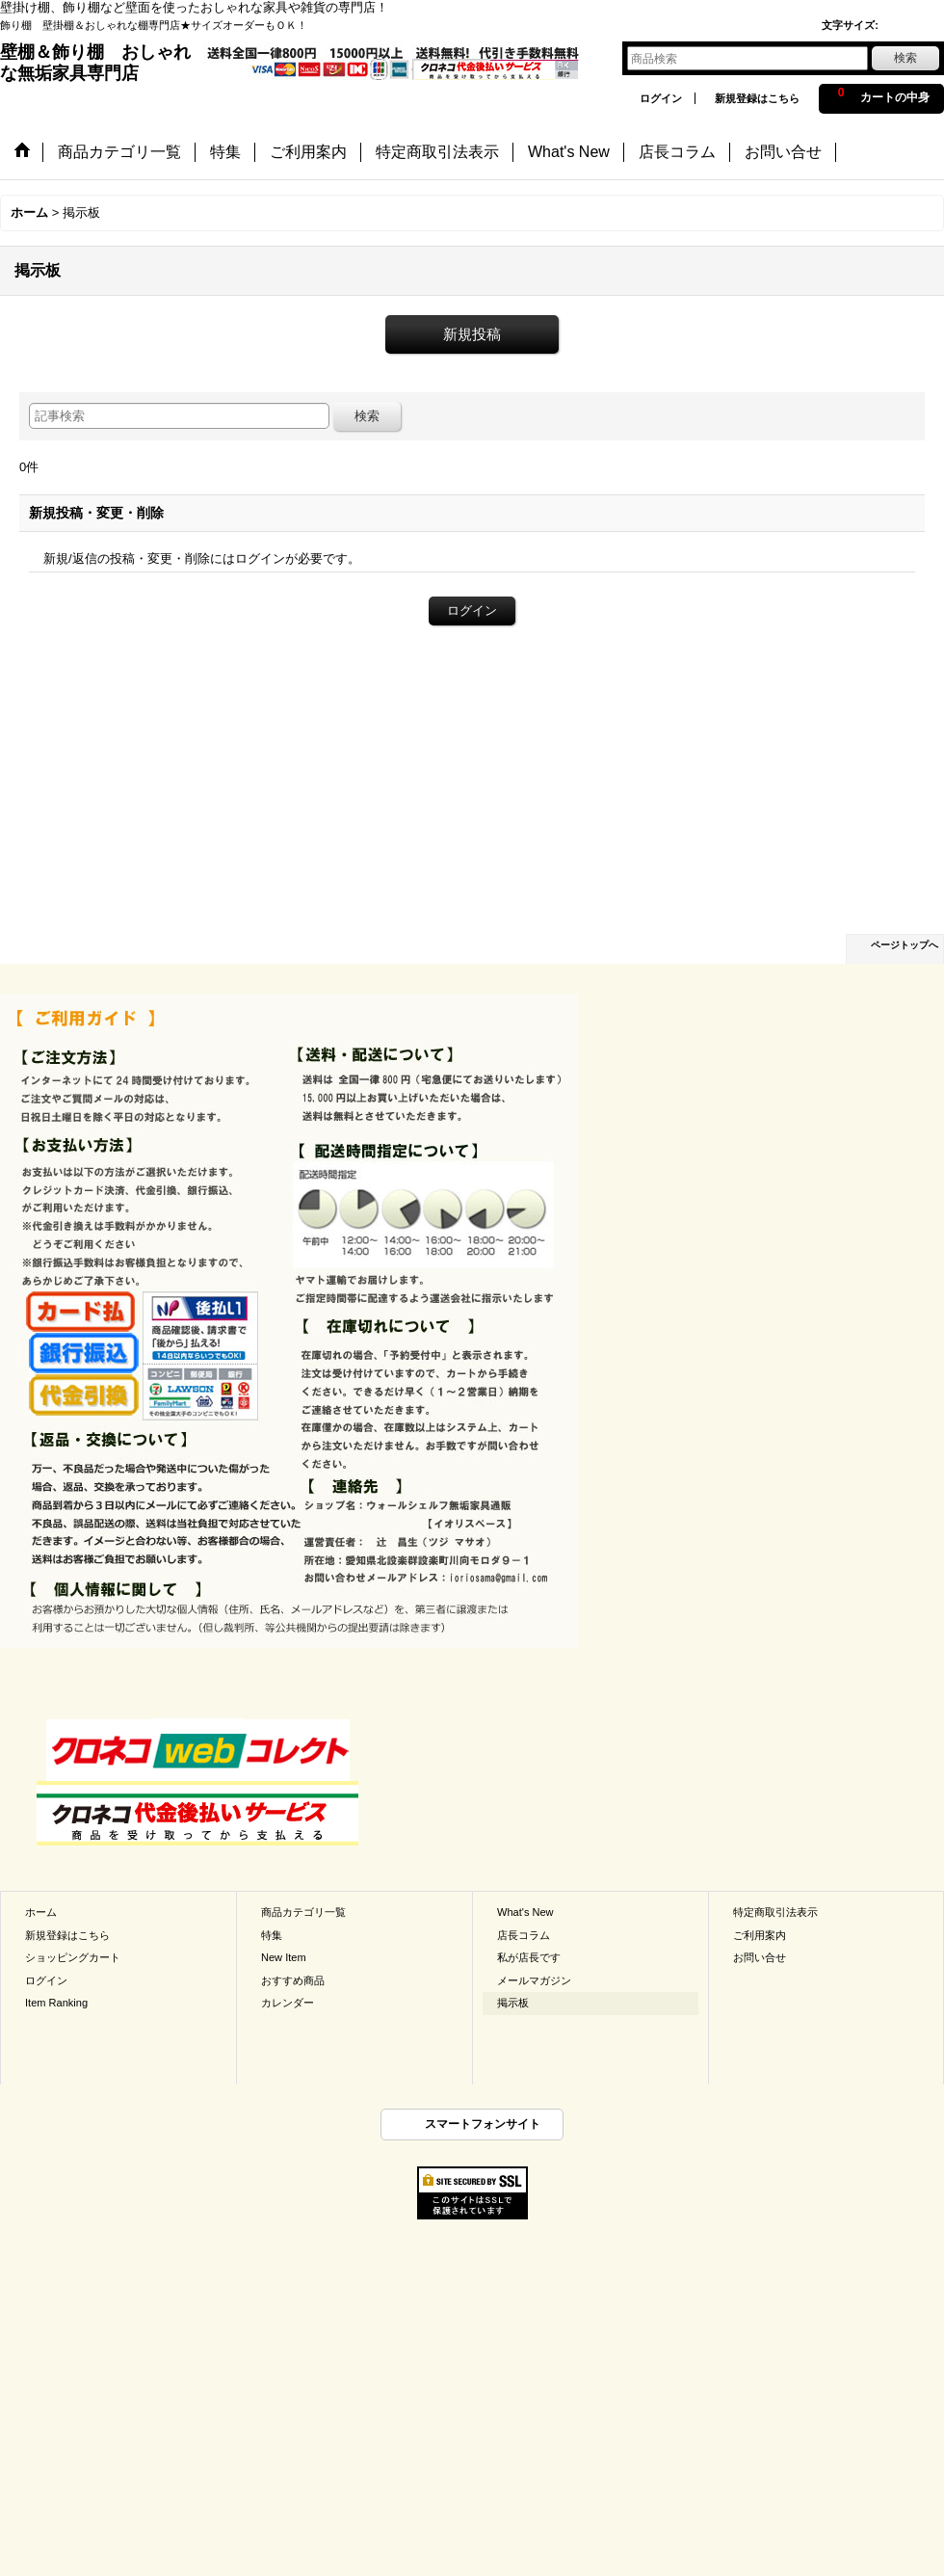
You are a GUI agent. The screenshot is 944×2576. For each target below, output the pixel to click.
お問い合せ (759, 1957)
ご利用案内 (759, 1935)
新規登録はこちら (757, 98)
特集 (271, 1935)
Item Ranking (56, 2002)
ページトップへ (904, 945)
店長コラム (523, 1935)
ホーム (41, 1912)
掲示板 (513, 2002)
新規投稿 (472, 334)
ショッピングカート (72, 1957)
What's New (525, 1912)
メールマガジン (534, 1980)
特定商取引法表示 (775, 1912)
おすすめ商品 (293, 1980)
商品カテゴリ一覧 (303, 1912)
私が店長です (529, 1957)
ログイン (661, 98)
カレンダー (287, 2002)
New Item (283, 1957)
